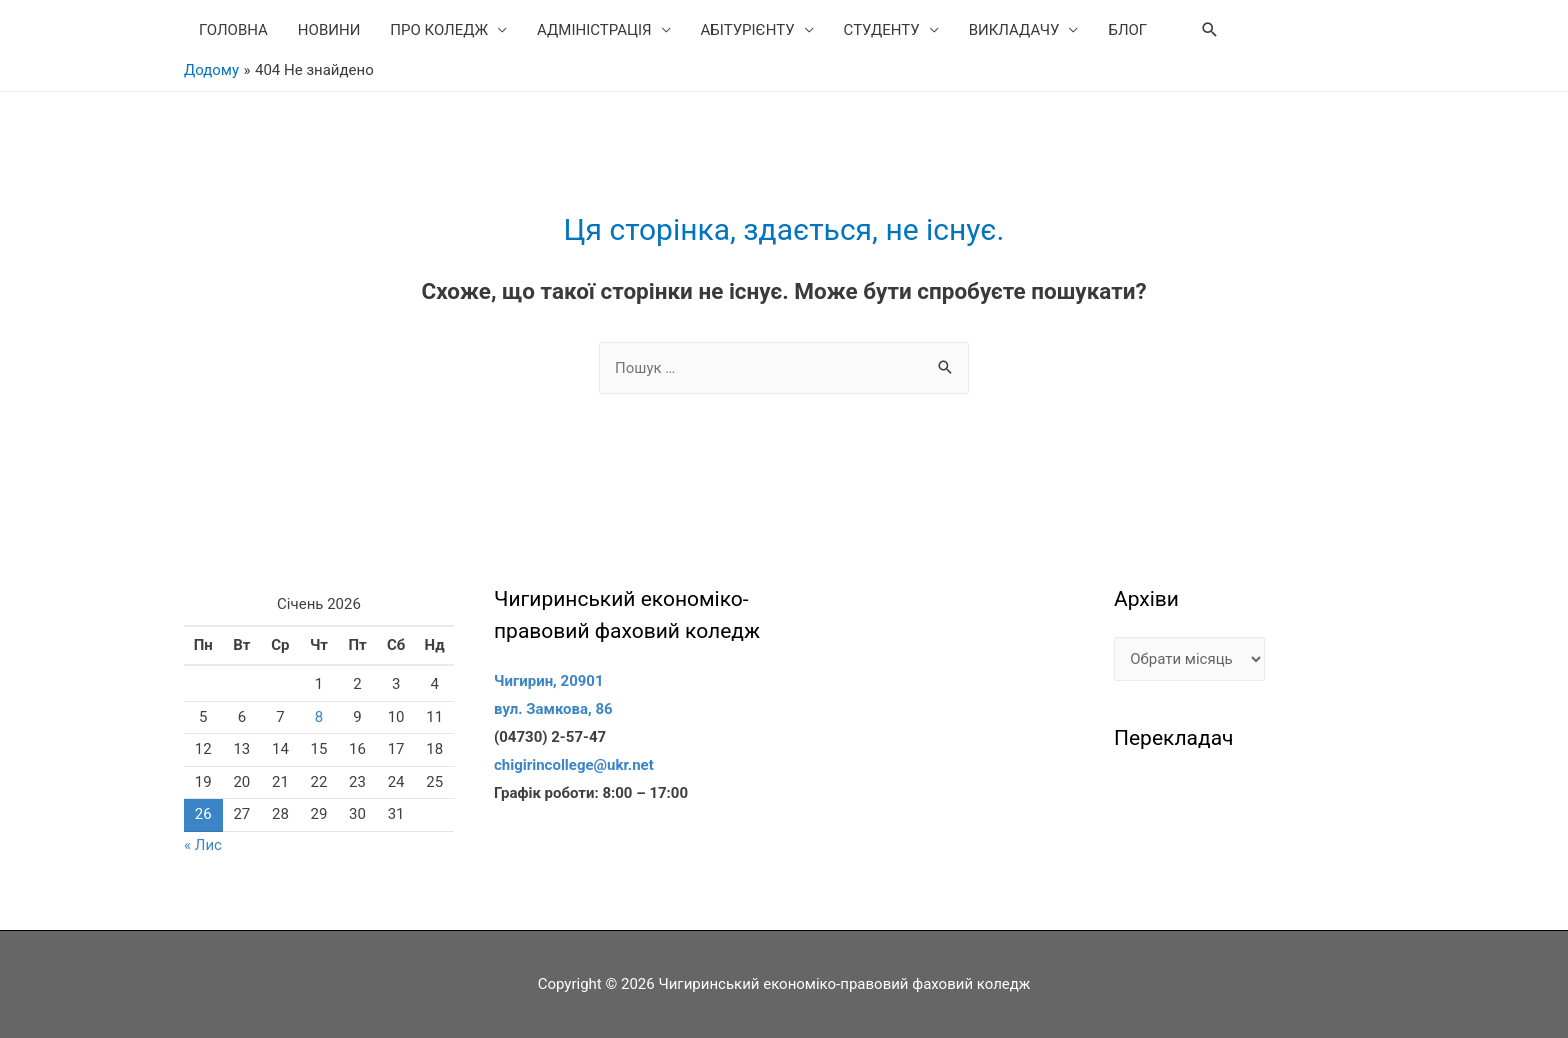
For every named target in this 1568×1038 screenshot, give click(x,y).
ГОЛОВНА (233, 30)
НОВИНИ (329, 30)
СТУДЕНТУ (882, 30)
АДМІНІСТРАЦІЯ (594, 30)
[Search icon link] (1210, 30)
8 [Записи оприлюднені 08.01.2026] (319, 717)
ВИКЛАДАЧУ (1014, 30)
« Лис (203, 845)
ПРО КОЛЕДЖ (439, 30)
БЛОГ (1127, 30)
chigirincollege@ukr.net (574, 765)
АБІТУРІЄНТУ (748, 30)
